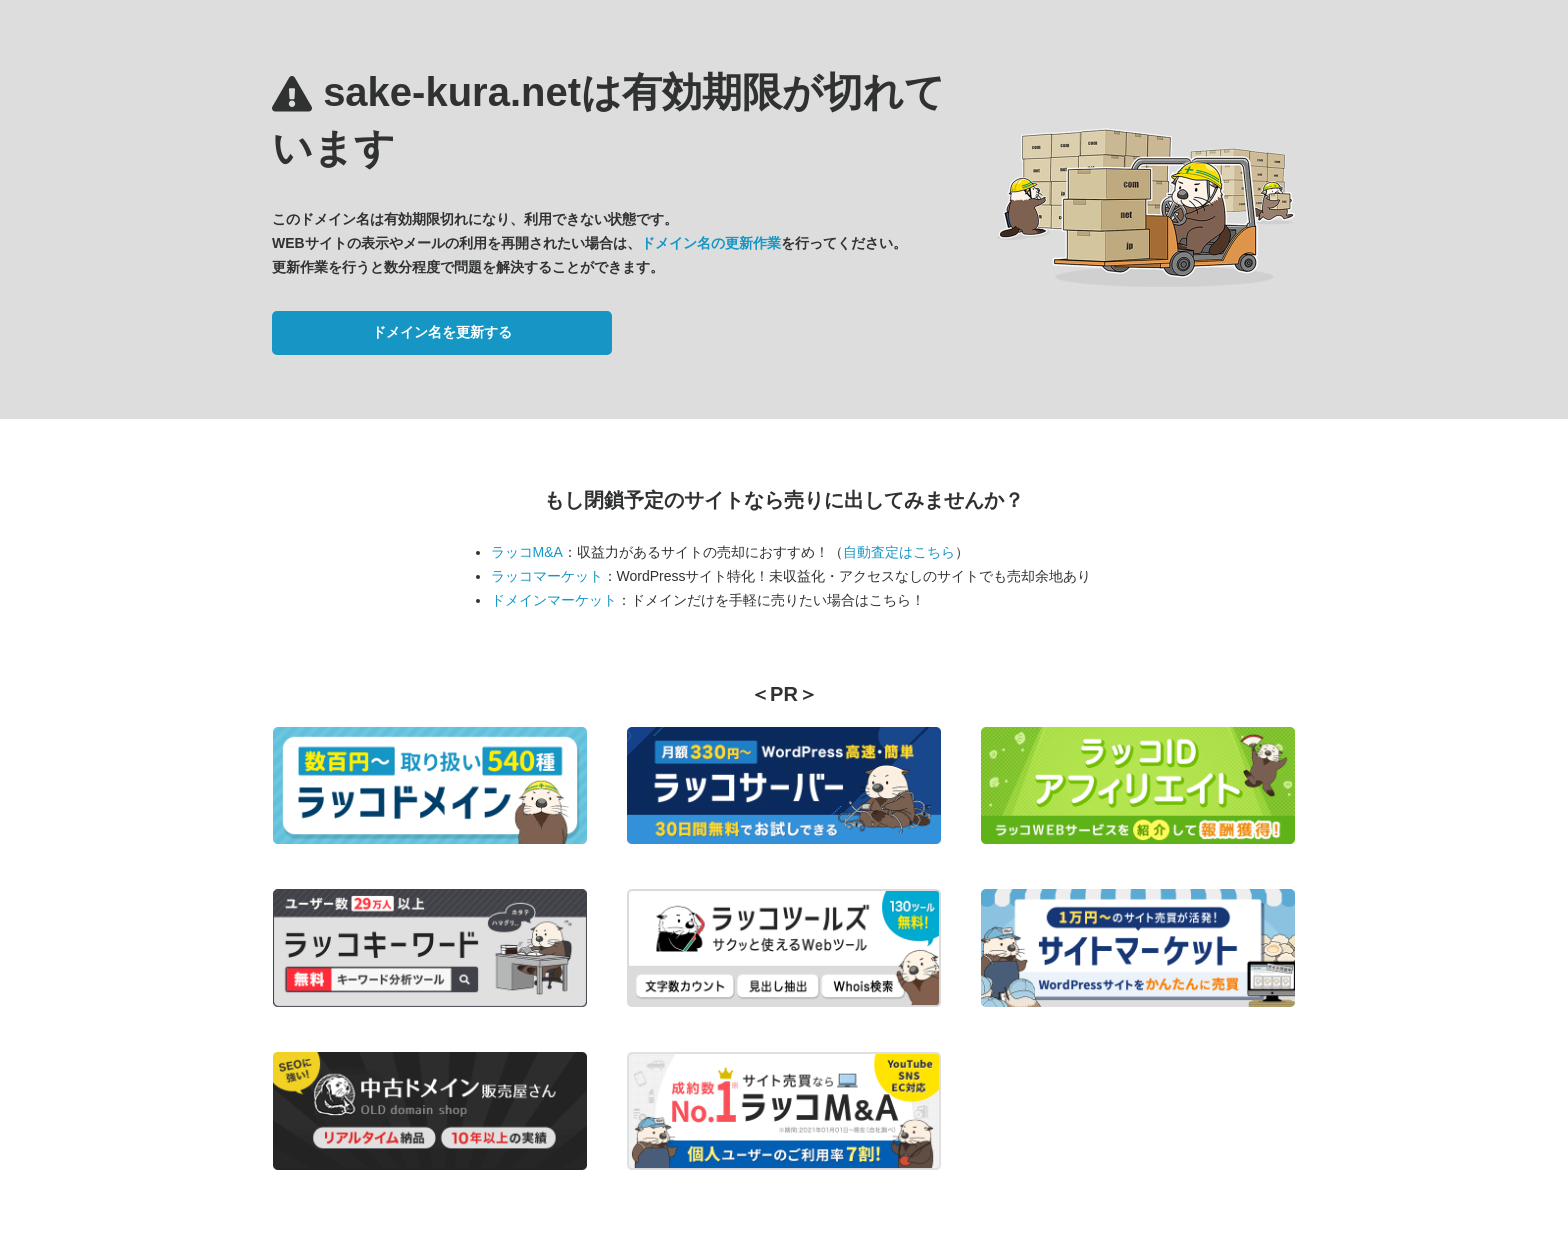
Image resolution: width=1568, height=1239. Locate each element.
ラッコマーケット (547, 576)
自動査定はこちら (899, 552)
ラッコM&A (527, 552)
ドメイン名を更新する (442, 332)
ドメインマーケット (554, 600)
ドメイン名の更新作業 (711, 243)
